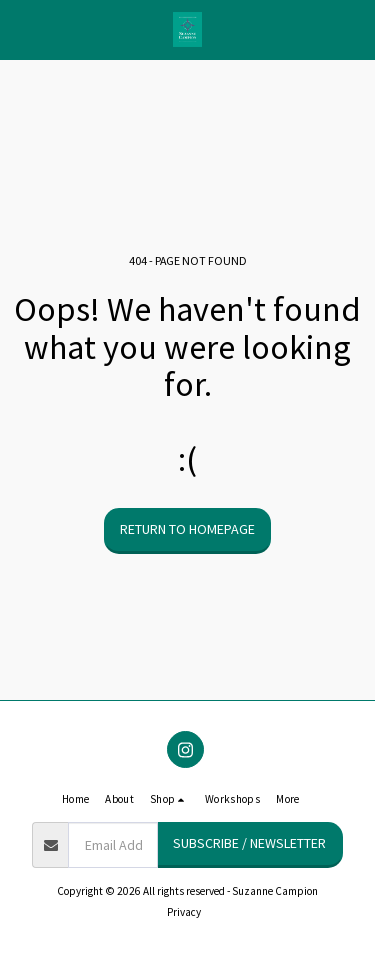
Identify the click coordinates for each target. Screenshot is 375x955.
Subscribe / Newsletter (249, 843)
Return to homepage (187, 529)
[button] (22, 28)
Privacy (184, 912)
